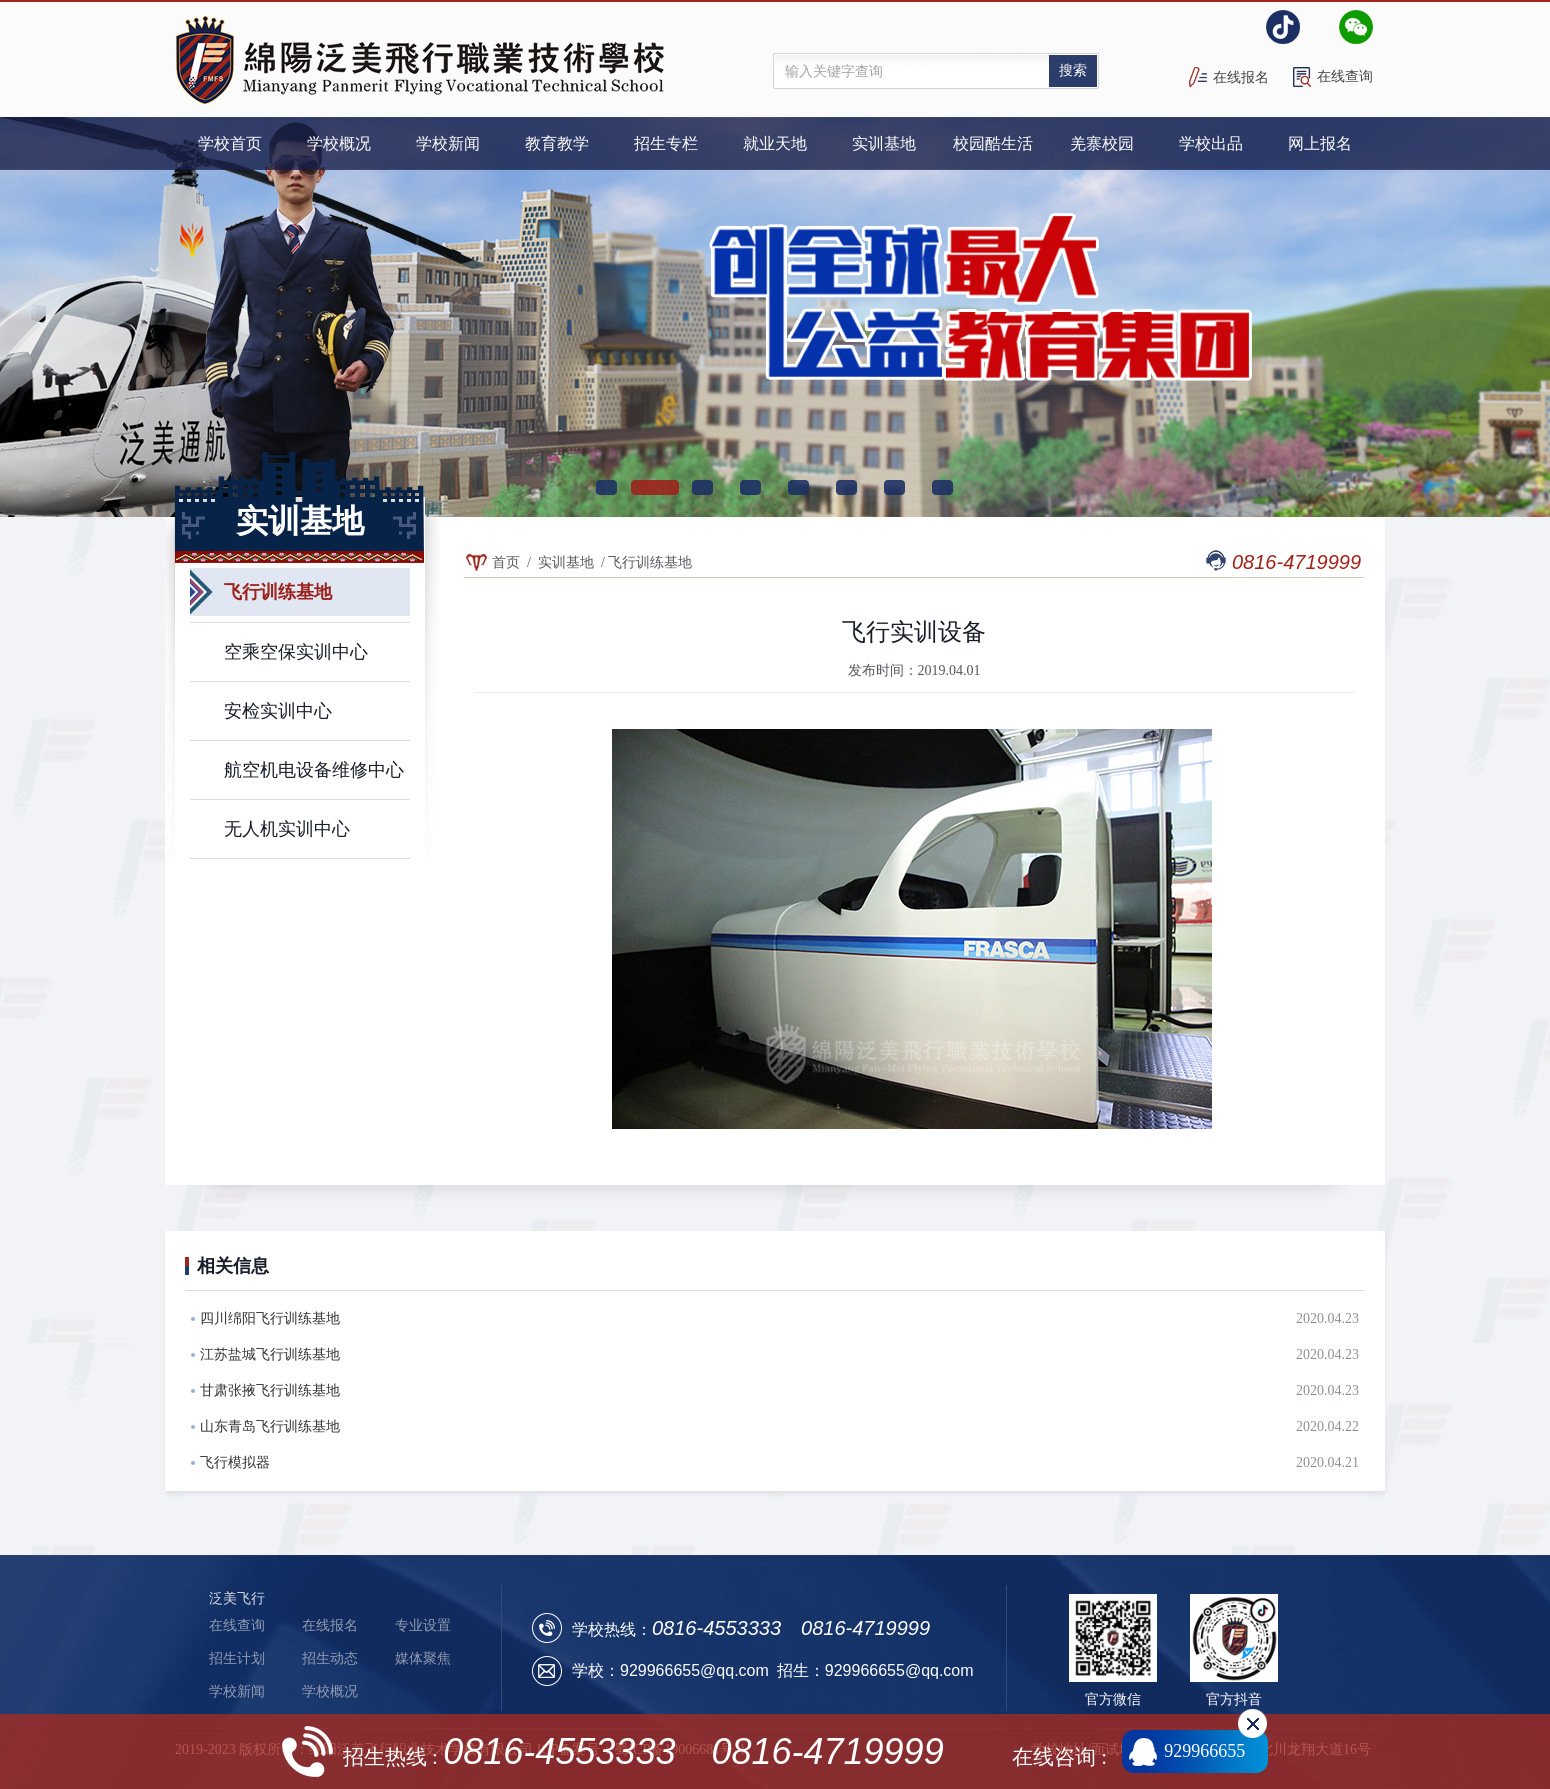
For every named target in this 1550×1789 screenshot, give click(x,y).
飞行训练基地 (650, 562)
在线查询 (1345, 76)
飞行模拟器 (235, 1462)
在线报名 (1241, 77)
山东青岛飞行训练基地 (270, 1426)
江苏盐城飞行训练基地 (270, 1354)
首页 (506, 562)
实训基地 (566, 562)
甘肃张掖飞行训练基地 (270, 1390)
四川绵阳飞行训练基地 (270, 1318)
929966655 (1204, 1751)
